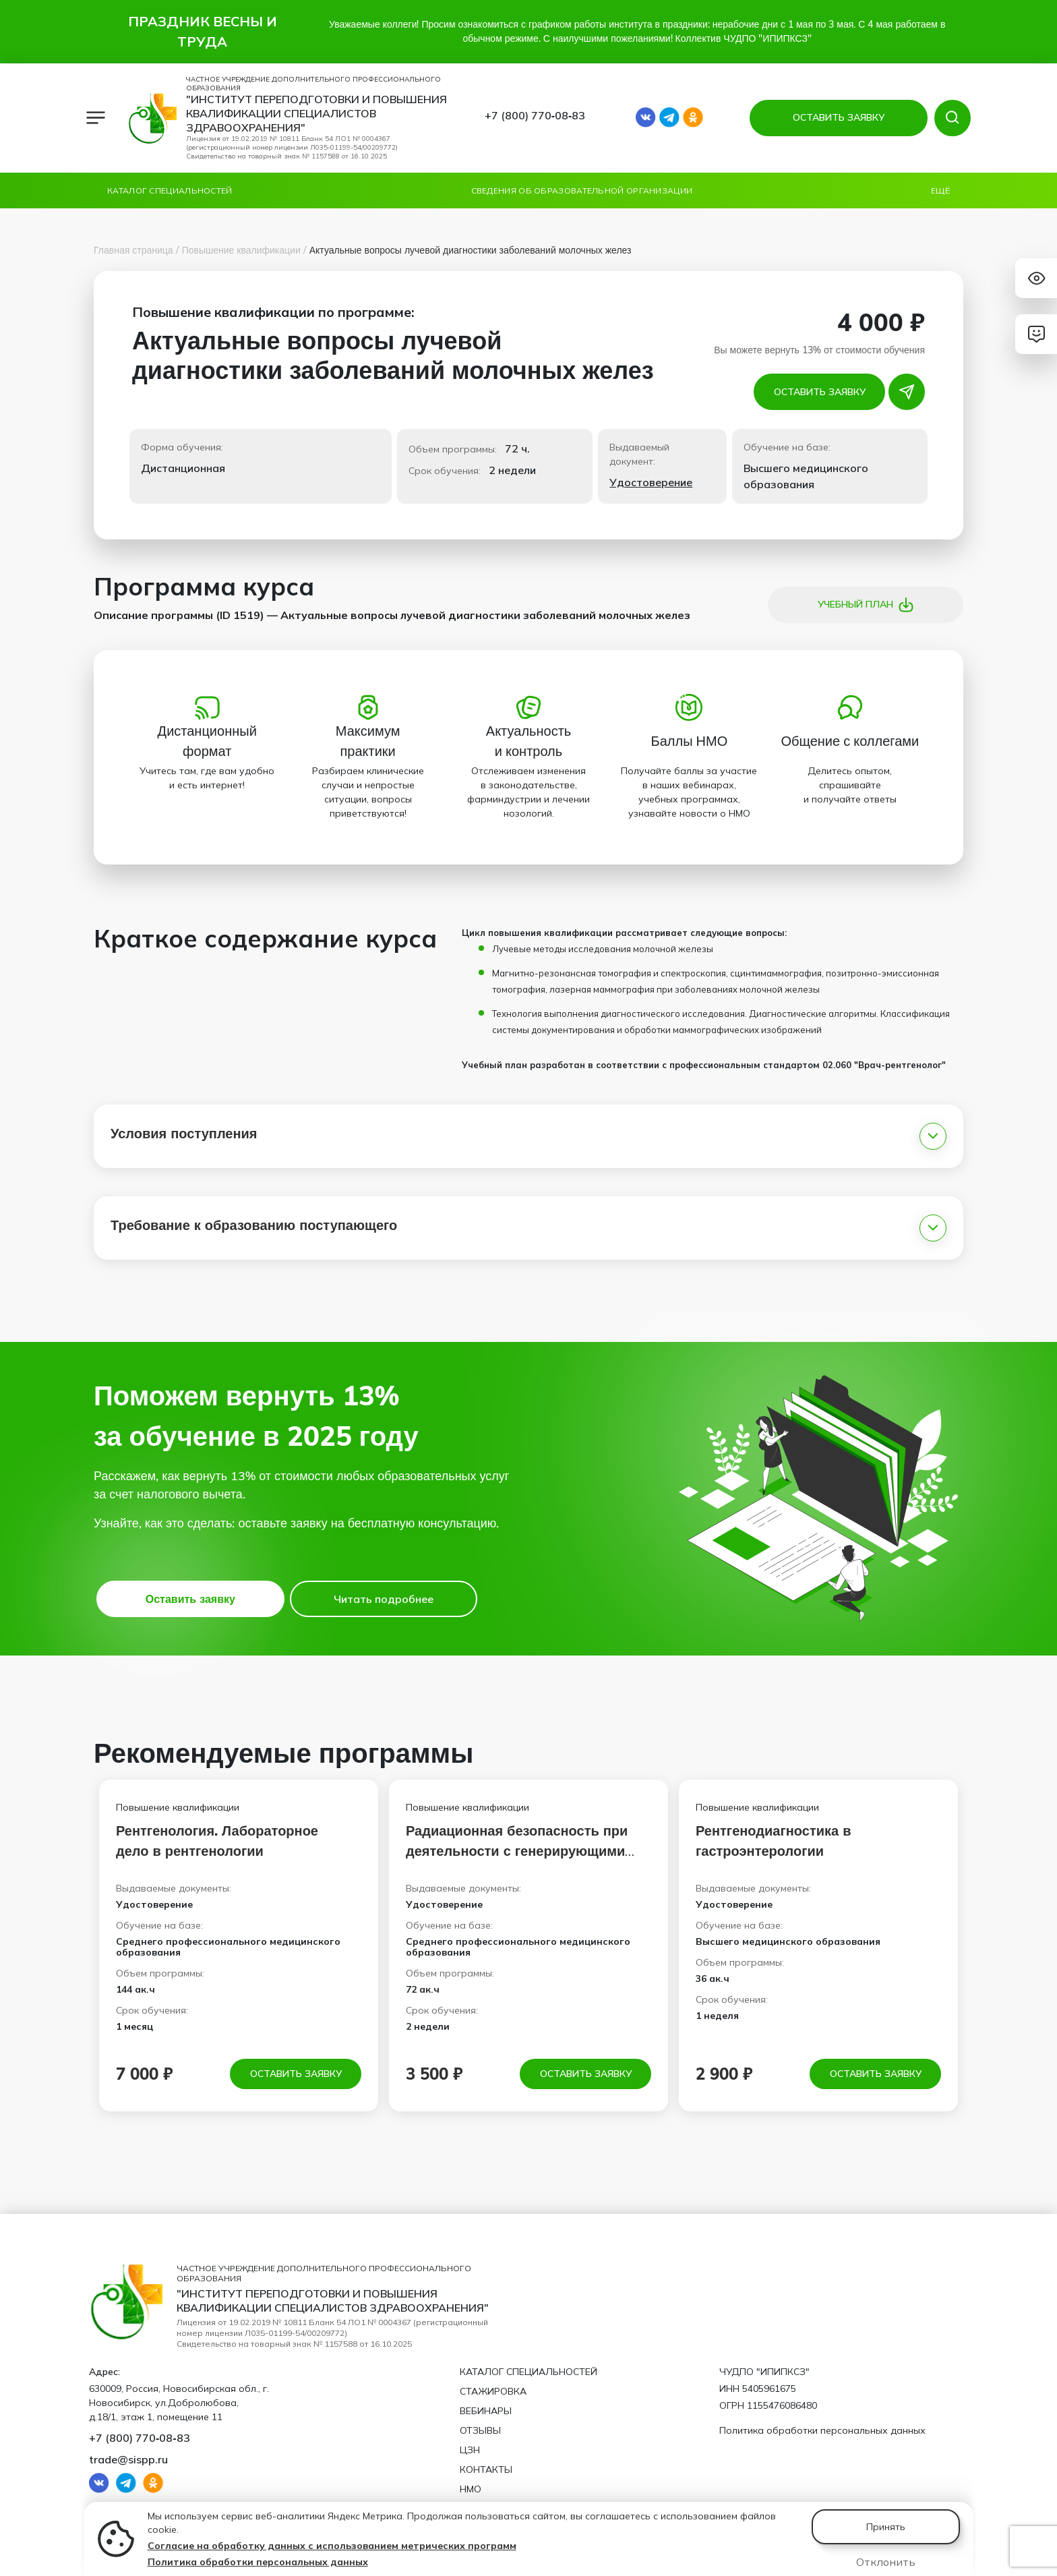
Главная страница (133, 250)
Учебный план (866, 605)
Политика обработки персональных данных (258, 2562)
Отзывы (480, 2430)
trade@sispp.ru (128, 2459)
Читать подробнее (383, 1599)
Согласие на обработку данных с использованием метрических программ (332, 2546)
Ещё (940, 190)
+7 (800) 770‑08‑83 (535, 115)
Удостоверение (650, 482)
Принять (885, 2527)
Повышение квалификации (241, 250)
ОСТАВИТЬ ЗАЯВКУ (838, 117)
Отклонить (885, 2562)
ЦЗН (470, 2450)
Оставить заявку (820, 392)
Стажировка (493, 2391)
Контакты (486, 2469)
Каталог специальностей (170, 190)
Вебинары (486, 2411)
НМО (470, 2489)
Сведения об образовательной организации (582, 190)
